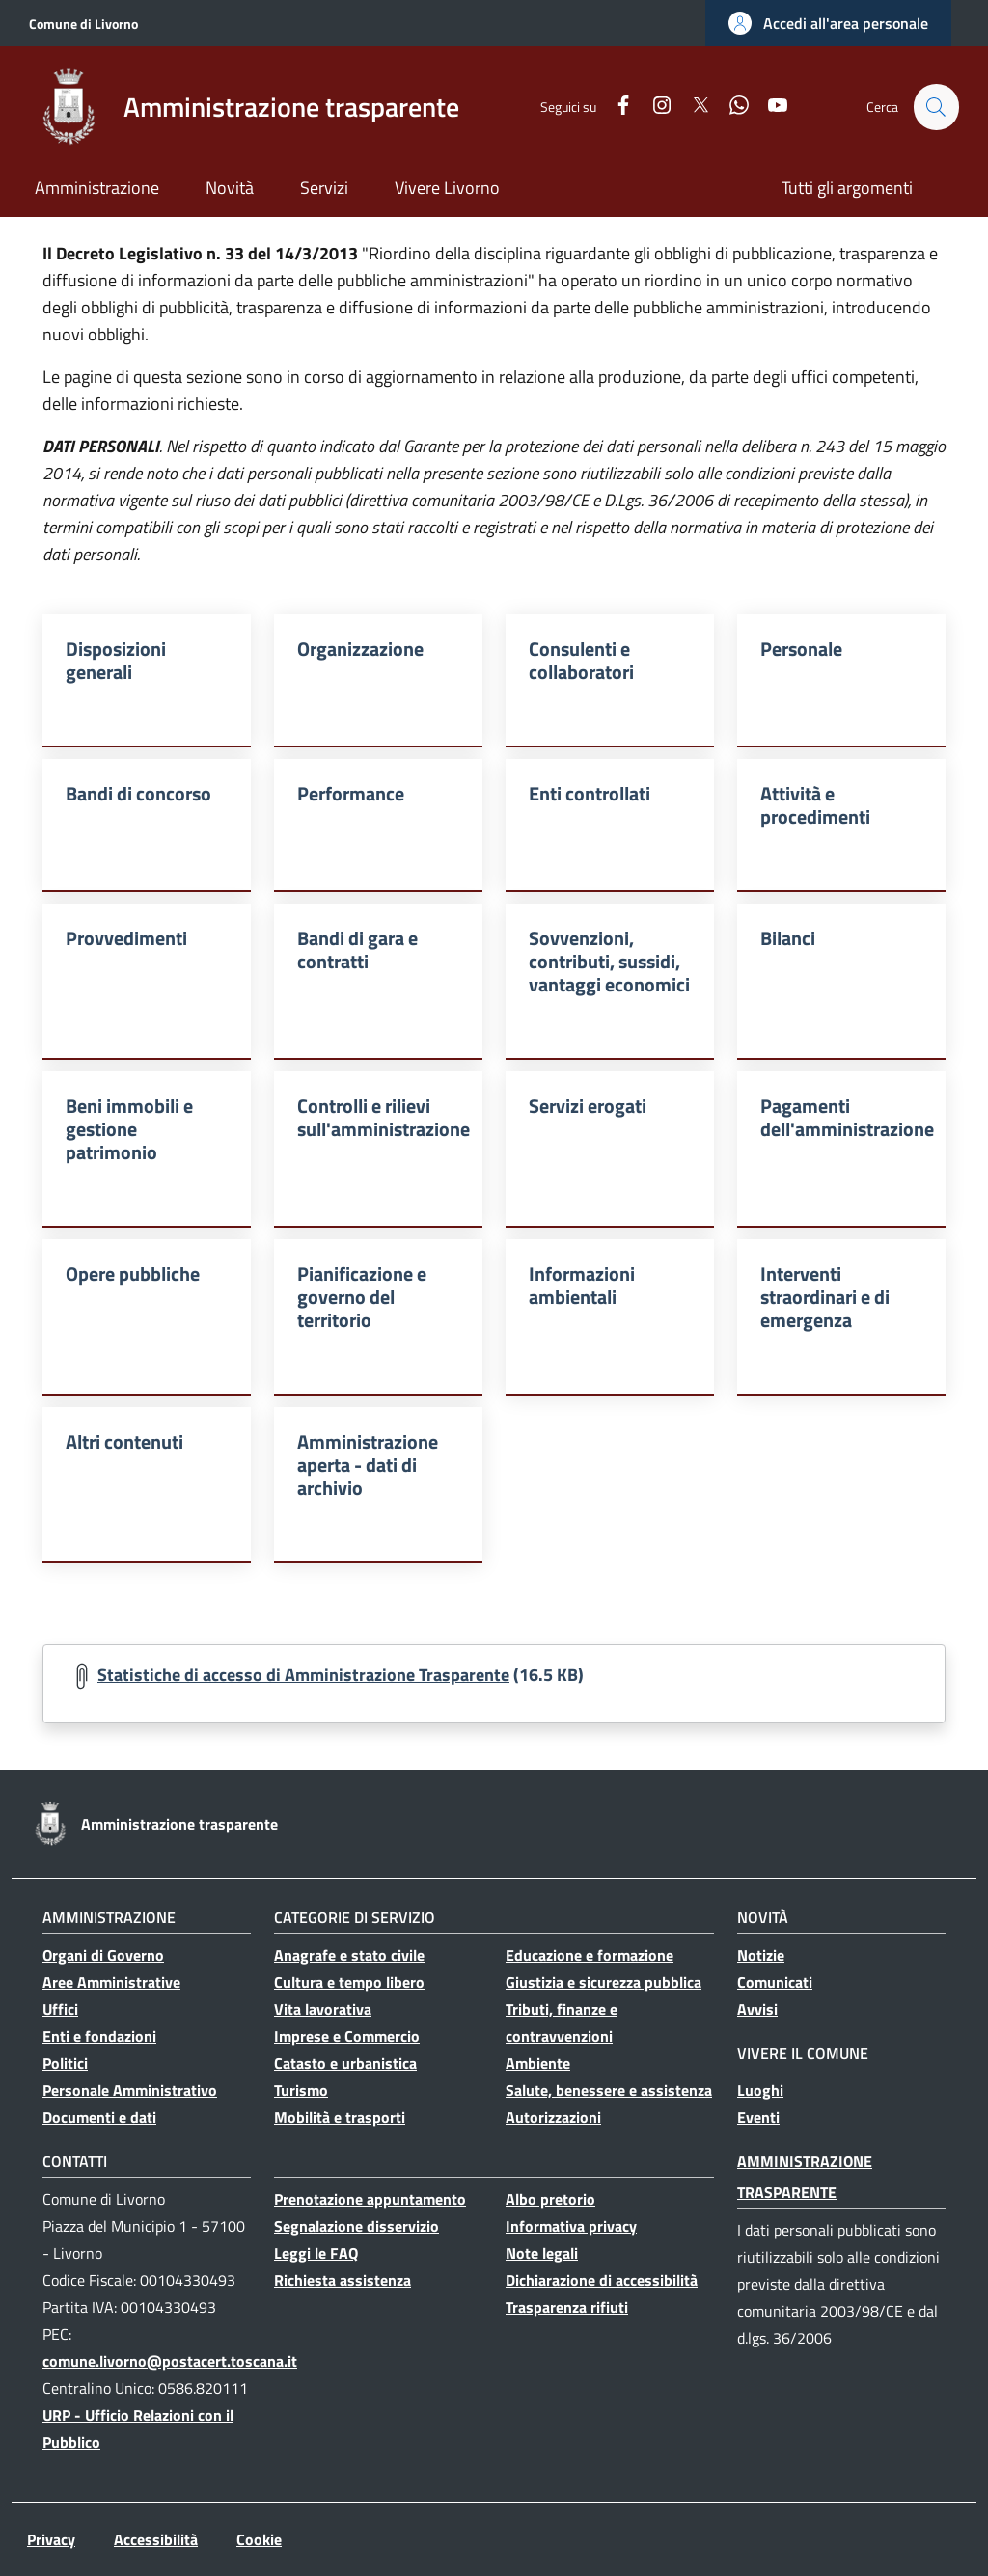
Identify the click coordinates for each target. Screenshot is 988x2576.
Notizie (760, 1954)
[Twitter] (691, 107)
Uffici (60, 2008)
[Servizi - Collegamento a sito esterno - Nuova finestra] (324, 189)
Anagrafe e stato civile (349, 1954)
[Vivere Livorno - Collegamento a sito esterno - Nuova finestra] (447, 189)
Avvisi (757, 2008)
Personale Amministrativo (129, 2089)
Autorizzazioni (553, 2117)
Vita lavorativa (322, 2008)
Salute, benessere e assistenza (609, 2089)
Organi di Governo (103, 1954)
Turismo (301, 2089)
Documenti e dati (99, 2117)
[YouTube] (769, 107)
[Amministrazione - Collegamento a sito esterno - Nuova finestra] (97, 189)
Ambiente (538, 2062)
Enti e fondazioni (99, 2035)
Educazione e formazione (589, 1954)
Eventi (758, 2117)
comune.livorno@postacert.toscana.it (169, 2361)
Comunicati (774, 1981)
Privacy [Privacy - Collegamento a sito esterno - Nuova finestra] (51, 2539)
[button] (828, 23)
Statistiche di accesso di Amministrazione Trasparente (303, 1675)
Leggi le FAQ (316, 2252)
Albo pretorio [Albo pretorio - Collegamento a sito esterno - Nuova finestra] (550, 2198)
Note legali (542, 2252)
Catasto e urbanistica (345, 2062)
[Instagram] (653, 107)
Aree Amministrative (111, 1981)
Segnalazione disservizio (356, 2225)
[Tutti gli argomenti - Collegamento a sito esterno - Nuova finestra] (847, 189)
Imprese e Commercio (347, 2035)
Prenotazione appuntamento (370, 2198)
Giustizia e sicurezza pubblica (603, 1981)
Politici (65, 2062)
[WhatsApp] (730, 107)
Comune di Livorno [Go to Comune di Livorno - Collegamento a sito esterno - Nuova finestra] (83, 24)
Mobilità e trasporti (339, 2117)
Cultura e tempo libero (349, 1981)
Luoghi (760, 2089)
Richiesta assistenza (342, 2279)
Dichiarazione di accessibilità (602, 2279)
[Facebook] (614, 107)
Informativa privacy (571, 2225)
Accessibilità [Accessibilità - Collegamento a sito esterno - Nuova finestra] (156, 2539)
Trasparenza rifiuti (567, 2306)
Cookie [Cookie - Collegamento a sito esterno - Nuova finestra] (259, 2539)
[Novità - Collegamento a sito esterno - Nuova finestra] (229, 189)
